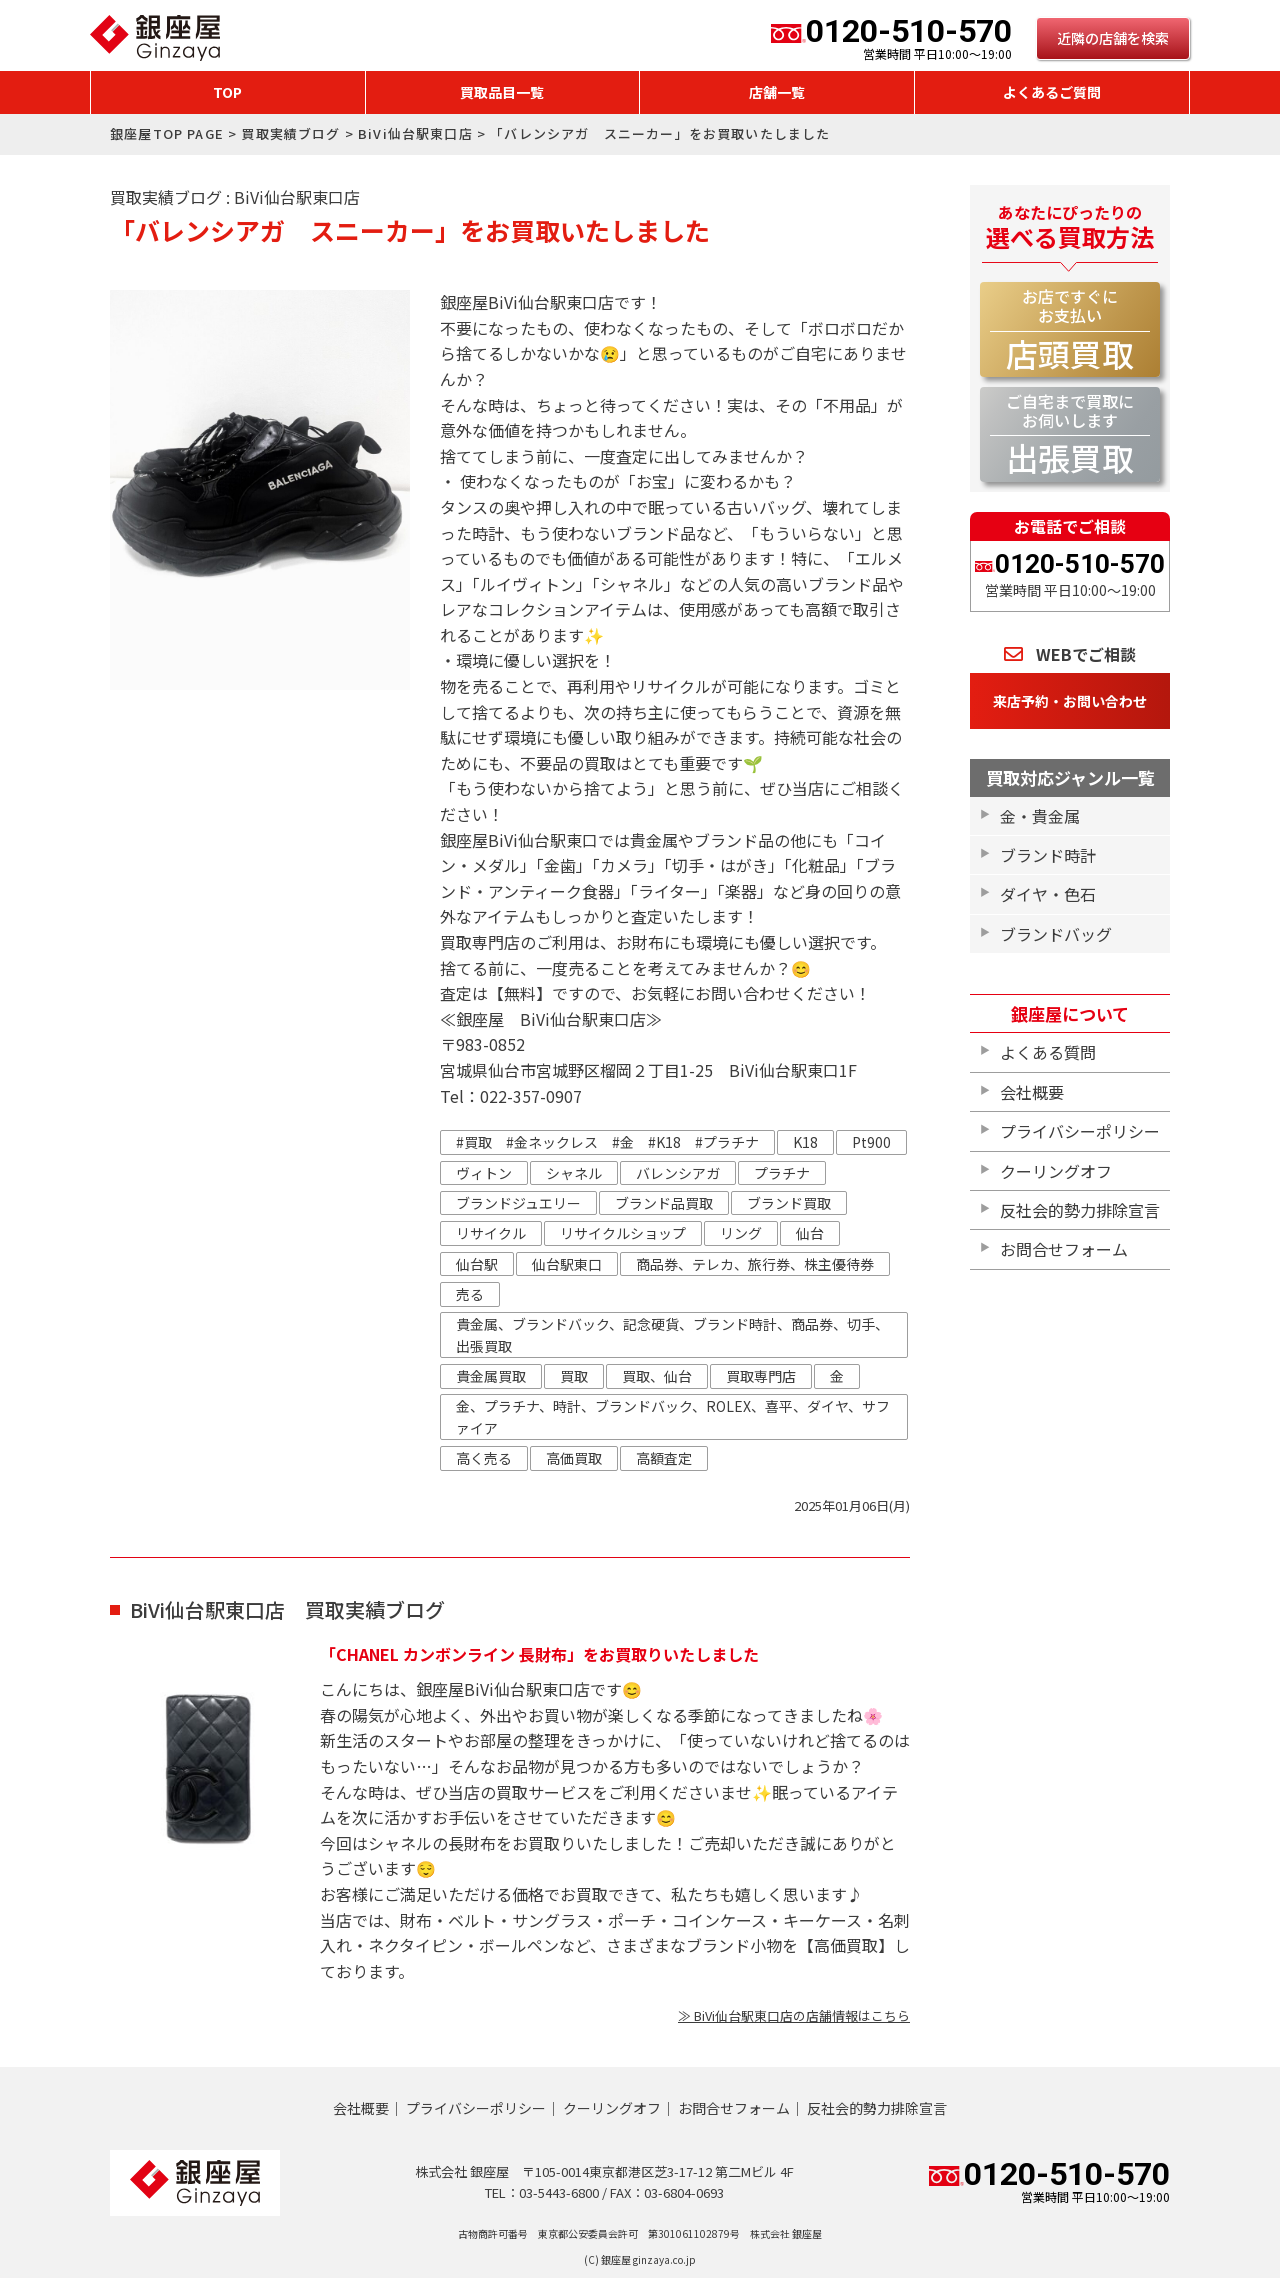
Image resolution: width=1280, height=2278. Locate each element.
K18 (805, 1142)
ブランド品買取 (664, 1203)
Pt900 (871, 1142)
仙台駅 (477, 1264)
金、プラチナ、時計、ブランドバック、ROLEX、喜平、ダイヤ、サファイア (673, 1417)
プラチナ (782, 1173)
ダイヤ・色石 (1048, 894)
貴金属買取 (491, 1376)
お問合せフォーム (1064, 1249)
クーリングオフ (1056, 1171)
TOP (227, 92)
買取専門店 (761, 1376)
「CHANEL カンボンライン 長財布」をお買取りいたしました (539, 1654)
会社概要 (1032, 1092)
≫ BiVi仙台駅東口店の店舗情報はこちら (794, 2015)
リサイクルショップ (623, 1233)
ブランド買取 (789, 1203)
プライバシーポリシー (1080, 1131)
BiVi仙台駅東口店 (415, 133)
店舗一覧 (777, 92)
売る (470, 1294)
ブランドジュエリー (518, 1203)
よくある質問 (1048, 1052)
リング (741, 1233)
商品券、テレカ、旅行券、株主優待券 (755, 1264)
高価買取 (574, 1458)
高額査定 (664, 1458)
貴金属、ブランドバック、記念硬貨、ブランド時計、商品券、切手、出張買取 (672, 1335)
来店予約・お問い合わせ (1070, 701)
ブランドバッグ (1056, 934)
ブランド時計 (1048, 855)
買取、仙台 (657, 1376)
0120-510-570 (891, 38)
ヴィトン (484, 1173)
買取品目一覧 (502, 92)
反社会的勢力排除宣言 (1080, 1210)
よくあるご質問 (1052, 92)
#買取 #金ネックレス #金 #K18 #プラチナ (607, 1142)
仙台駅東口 (567, 1264)
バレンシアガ (678, 1173)
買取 (574, 1376)
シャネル (574, 1173)
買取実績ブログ (290, 133)
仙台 (810, 1233)
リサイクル (491, 1233)
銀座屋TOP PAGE (167, 133)
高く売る (484, 1458)
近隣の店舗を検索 (1113, 38)
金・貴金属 (1040, 816)
